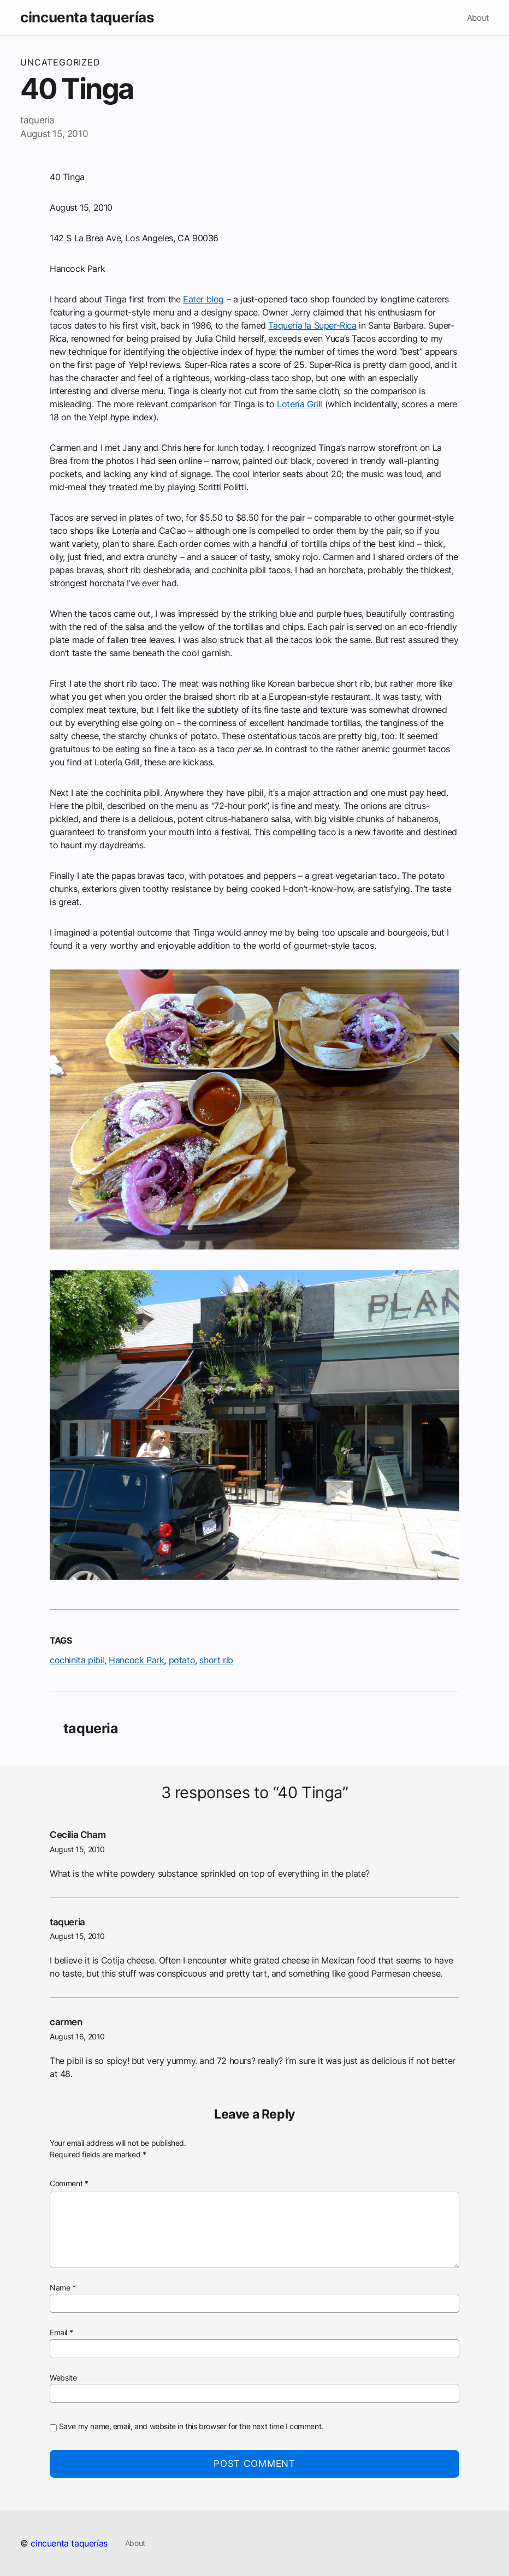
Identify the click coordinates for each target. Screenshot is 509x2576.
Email (61, 2332)
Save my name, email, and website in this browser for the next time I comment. (191, 2426)
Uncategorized (60, 62)
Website (63, 2377)
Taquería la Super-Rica (312, 325)
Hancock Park (136, 1660)
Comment (69, 2183)
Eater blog (203, 299)
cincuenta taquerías (87, 17)
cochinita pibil (77, 1660)
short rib (216, 1660)
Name (63, 2287)
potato (182, 1660)
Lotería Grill (299, 403)
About (478, 18)
